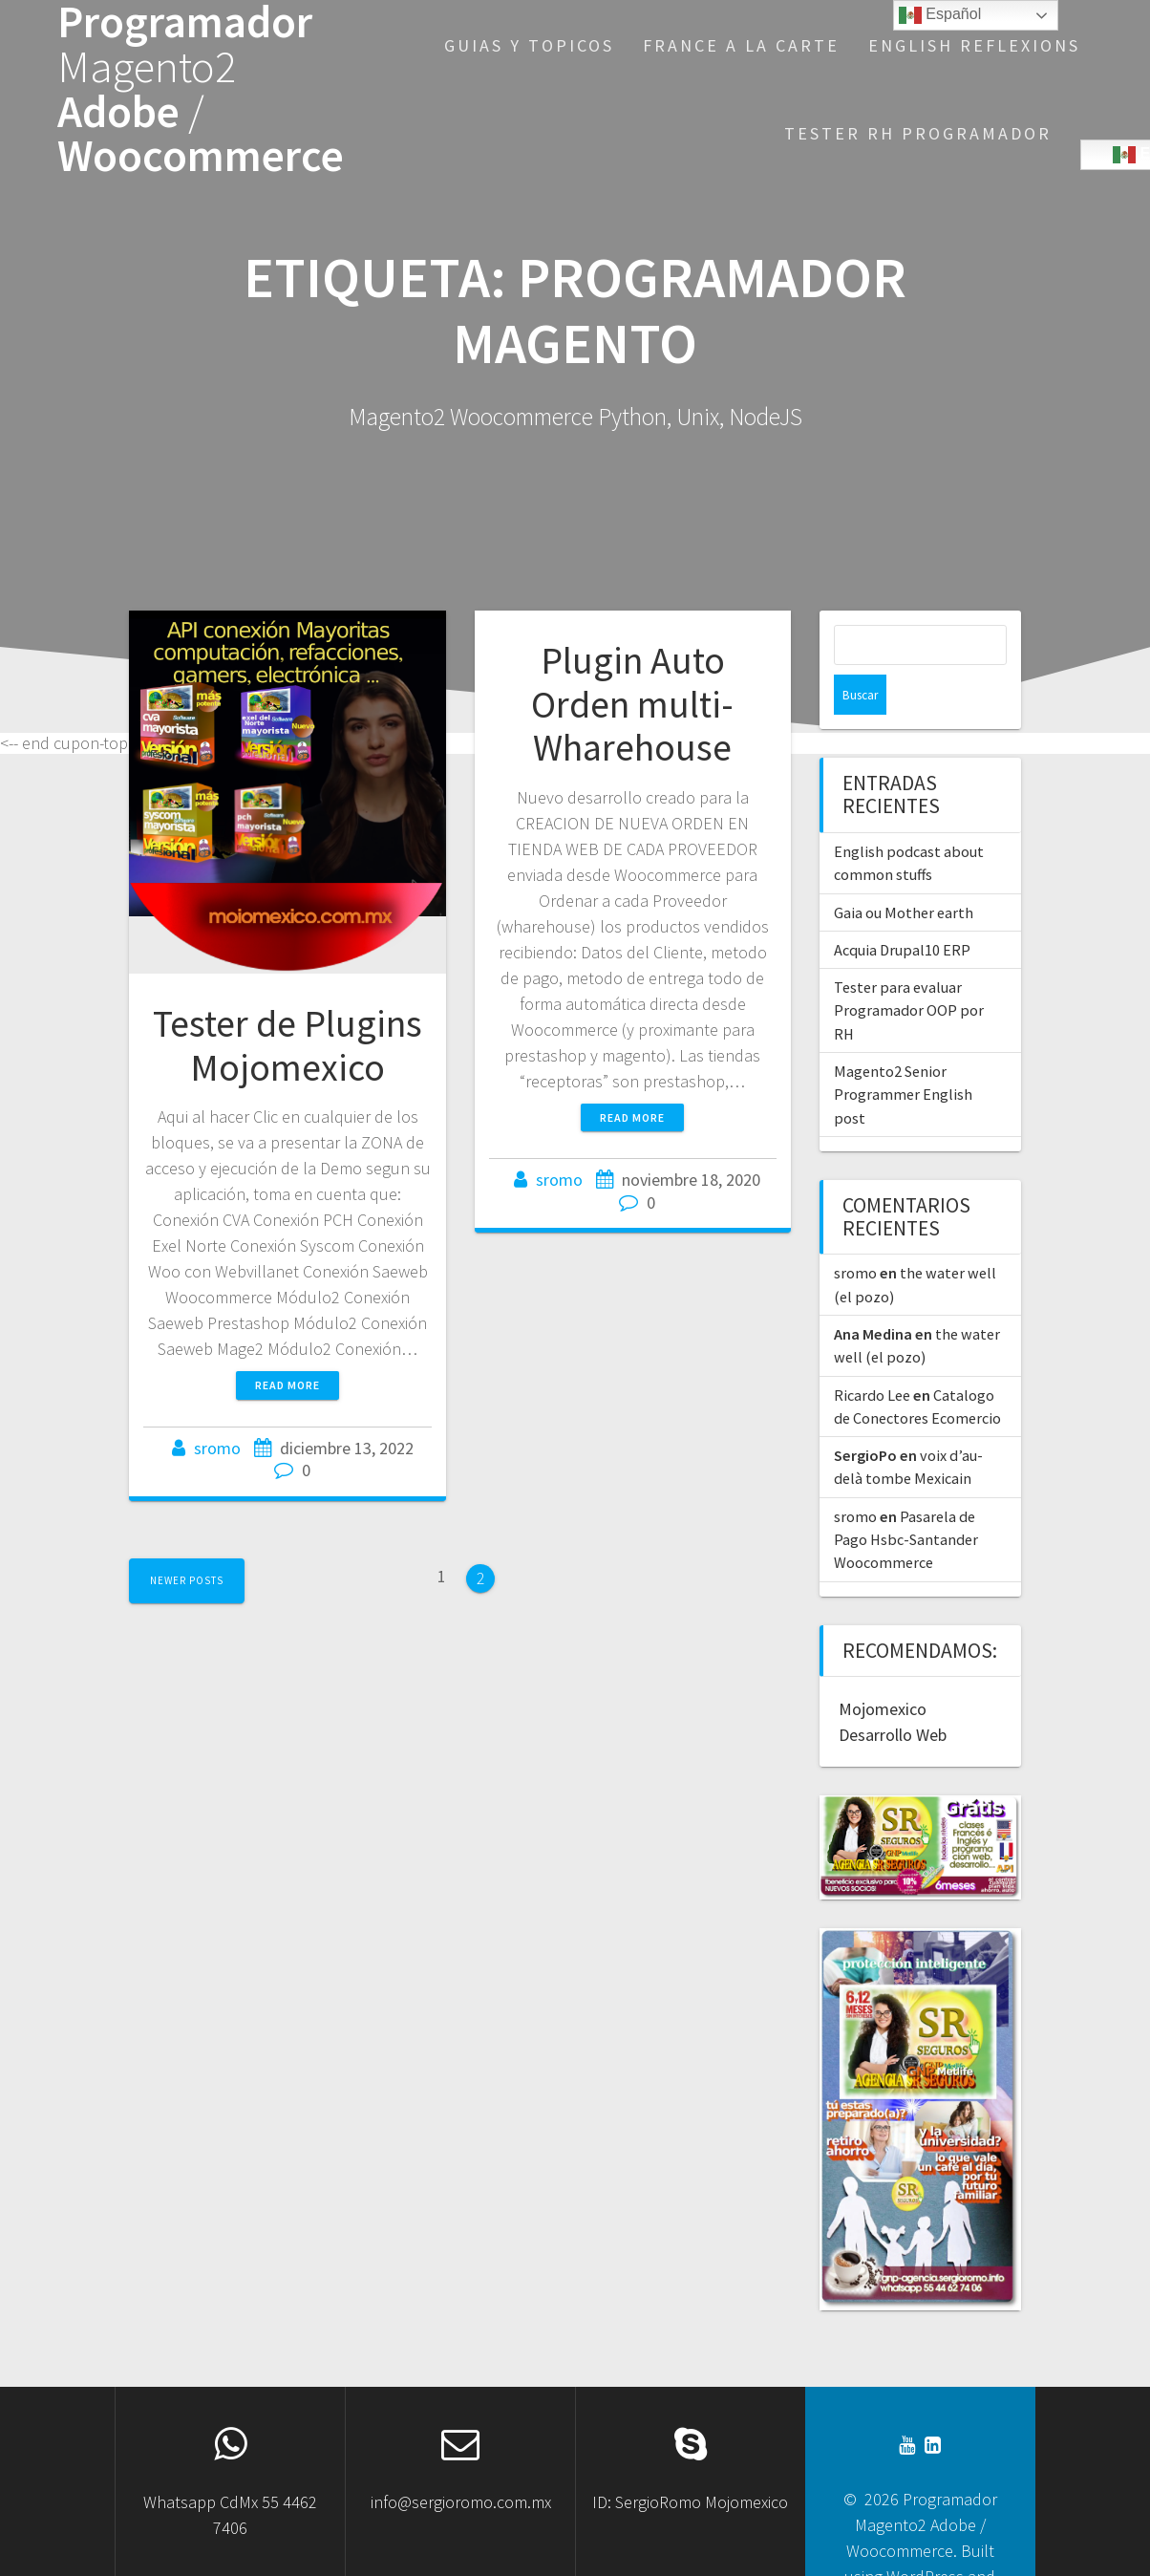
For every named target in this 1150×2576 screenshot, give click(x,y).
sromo (217, 1448)
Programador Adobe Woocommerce (200, 89)
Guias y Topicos (529, 45)
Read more (287, 1385)
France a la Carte (741, 45)
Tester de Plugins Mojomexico (287, 1045)
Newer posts (187, 1580)
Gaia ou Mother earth (903, 872)
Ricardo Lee (872, 1354)
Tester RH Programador (918, 133)
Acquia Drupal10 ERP (902, 909)
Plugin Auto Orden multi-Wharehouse (632, 703)
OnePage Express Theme (918, 2562)
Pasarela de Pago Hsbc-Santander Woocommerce (906, 1500)
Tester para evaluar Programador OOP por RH (909, 970)
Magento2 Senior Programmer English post (903, 1054)
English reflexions (974, 45)
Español (940, 15)
